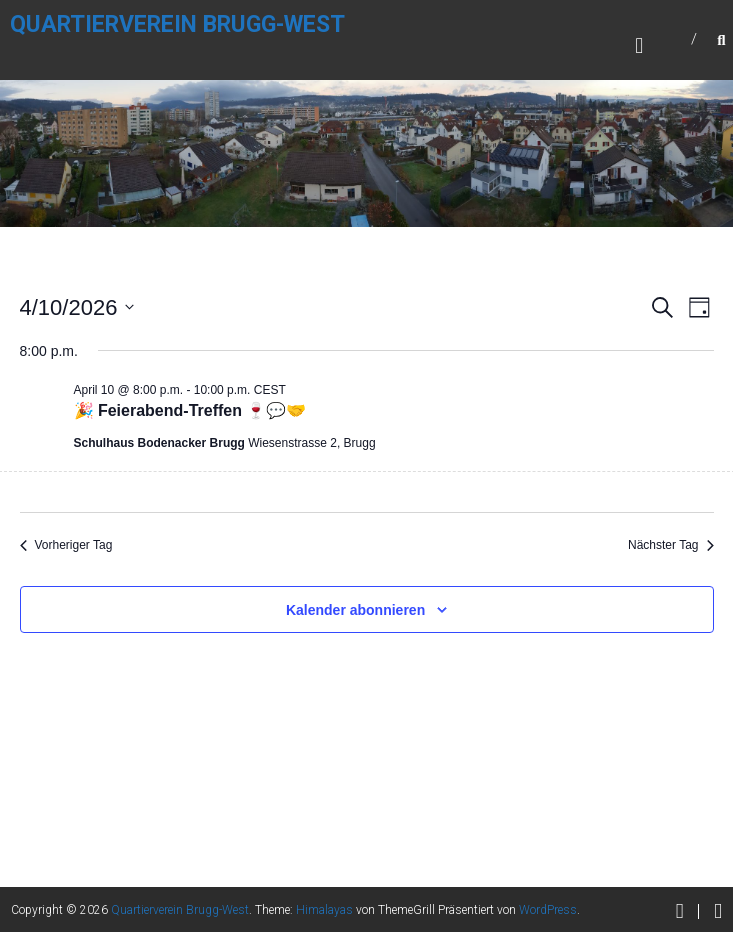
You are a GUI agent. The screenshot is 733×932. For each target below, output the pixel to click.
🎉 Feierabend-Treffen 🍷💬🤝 (190, 410)
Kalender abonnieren (355, 610)
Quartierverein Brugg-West (177, 24)
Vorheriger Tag (66, 545)
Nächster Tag (670, 545)
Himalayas (324, 910)
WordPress (548, 910)
